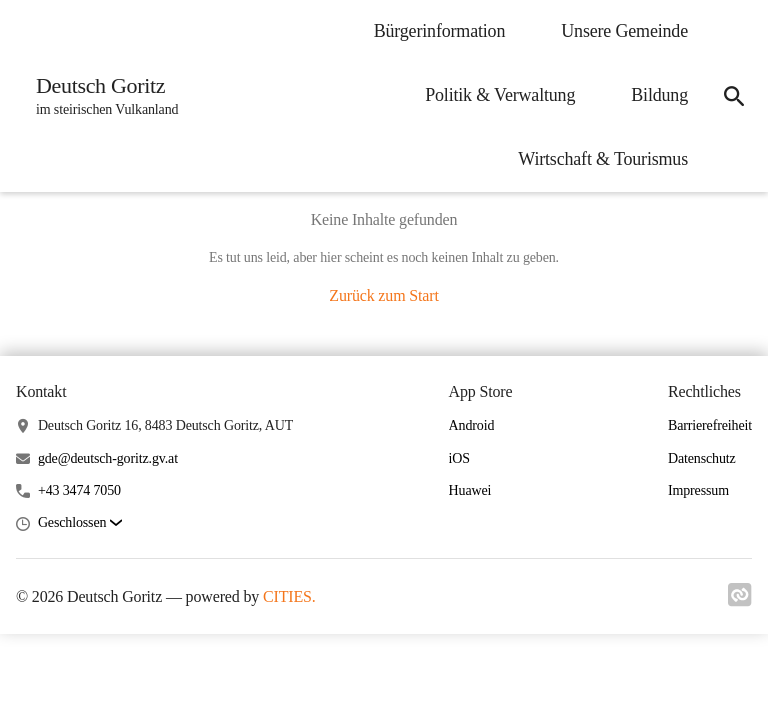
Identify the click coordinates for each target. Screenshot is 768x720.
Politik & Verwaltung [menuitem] (500, 95)
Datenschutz (702, 458)
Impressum (698, 490)
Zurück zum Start (383, 295)
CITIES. (289, 596)
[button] (80, 523)
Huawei (470, 490)
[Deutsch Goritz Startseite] (101, 96)
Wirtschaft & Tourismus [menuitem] (603, 159)
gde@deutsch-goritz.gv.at (108, 458)
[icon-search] (734, 96)
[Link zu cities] (740, 601)
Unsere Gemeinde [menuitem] (624, 31)
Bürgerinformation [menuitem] (440, 31)
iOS (459, 458)
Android (472, 425)
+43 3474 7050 (79, 490)
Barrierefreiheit (710, 425)
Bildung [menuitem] (659, 95)
